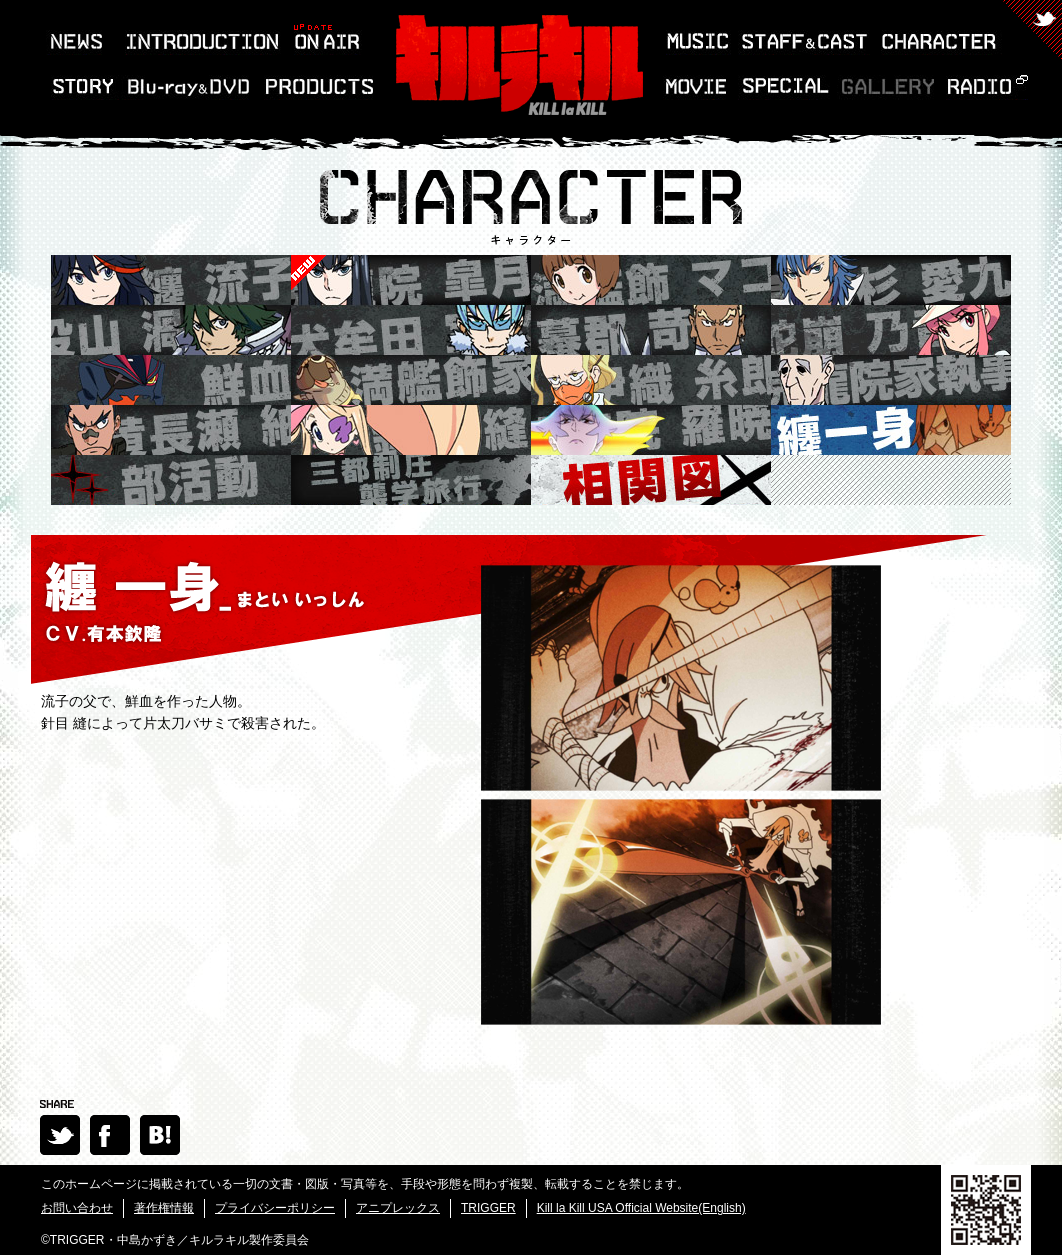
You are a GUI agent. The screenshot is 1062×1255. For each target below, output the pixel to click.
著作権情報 (164, 1208)
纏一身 (891, 430)
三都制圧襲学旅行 (411, 480)
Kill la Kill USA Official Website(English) (641, 1208)
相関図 (651, 480)
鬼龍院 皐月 (309, 273)
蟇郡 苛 (651, 330)
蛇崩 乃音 (891, 330)
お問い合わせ (77, 1208)
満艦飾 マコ (651, 280)
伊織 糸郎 (651, 380)
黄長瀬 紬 (171, 430)
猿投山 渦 (171, 330)
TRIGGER (488, 1208)
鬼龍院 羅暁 (651, 430)
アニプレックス (398, 1208)
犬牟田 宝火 (411, 330)
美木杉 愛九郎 (891, 280)
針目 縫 (411, 430)
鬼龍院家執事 (891, 380)
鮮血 (171, 380)
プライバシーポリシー (275, 1208)
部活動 (171, 480)
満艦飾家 (411, 380)
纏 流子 (171, 280)
